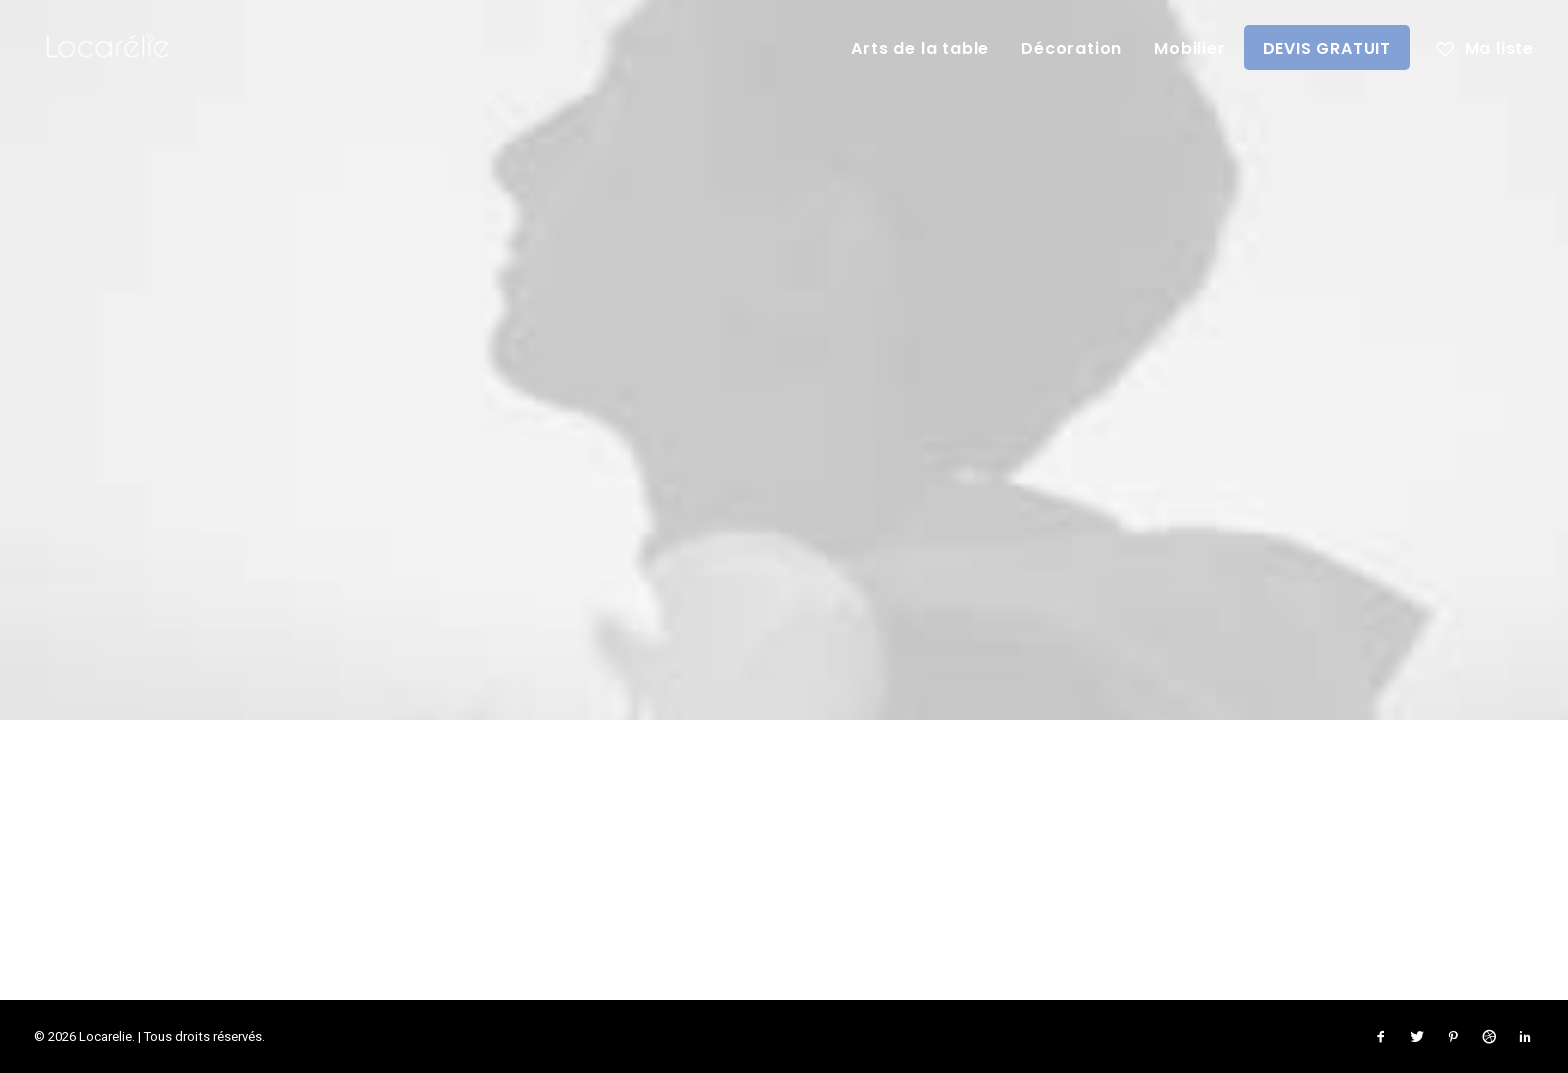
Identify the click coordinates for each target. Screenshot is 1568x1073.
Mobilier (1189, 48)
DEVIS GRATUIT (1327, 48)
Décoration (1071, 48)
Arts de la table (920, 48)
